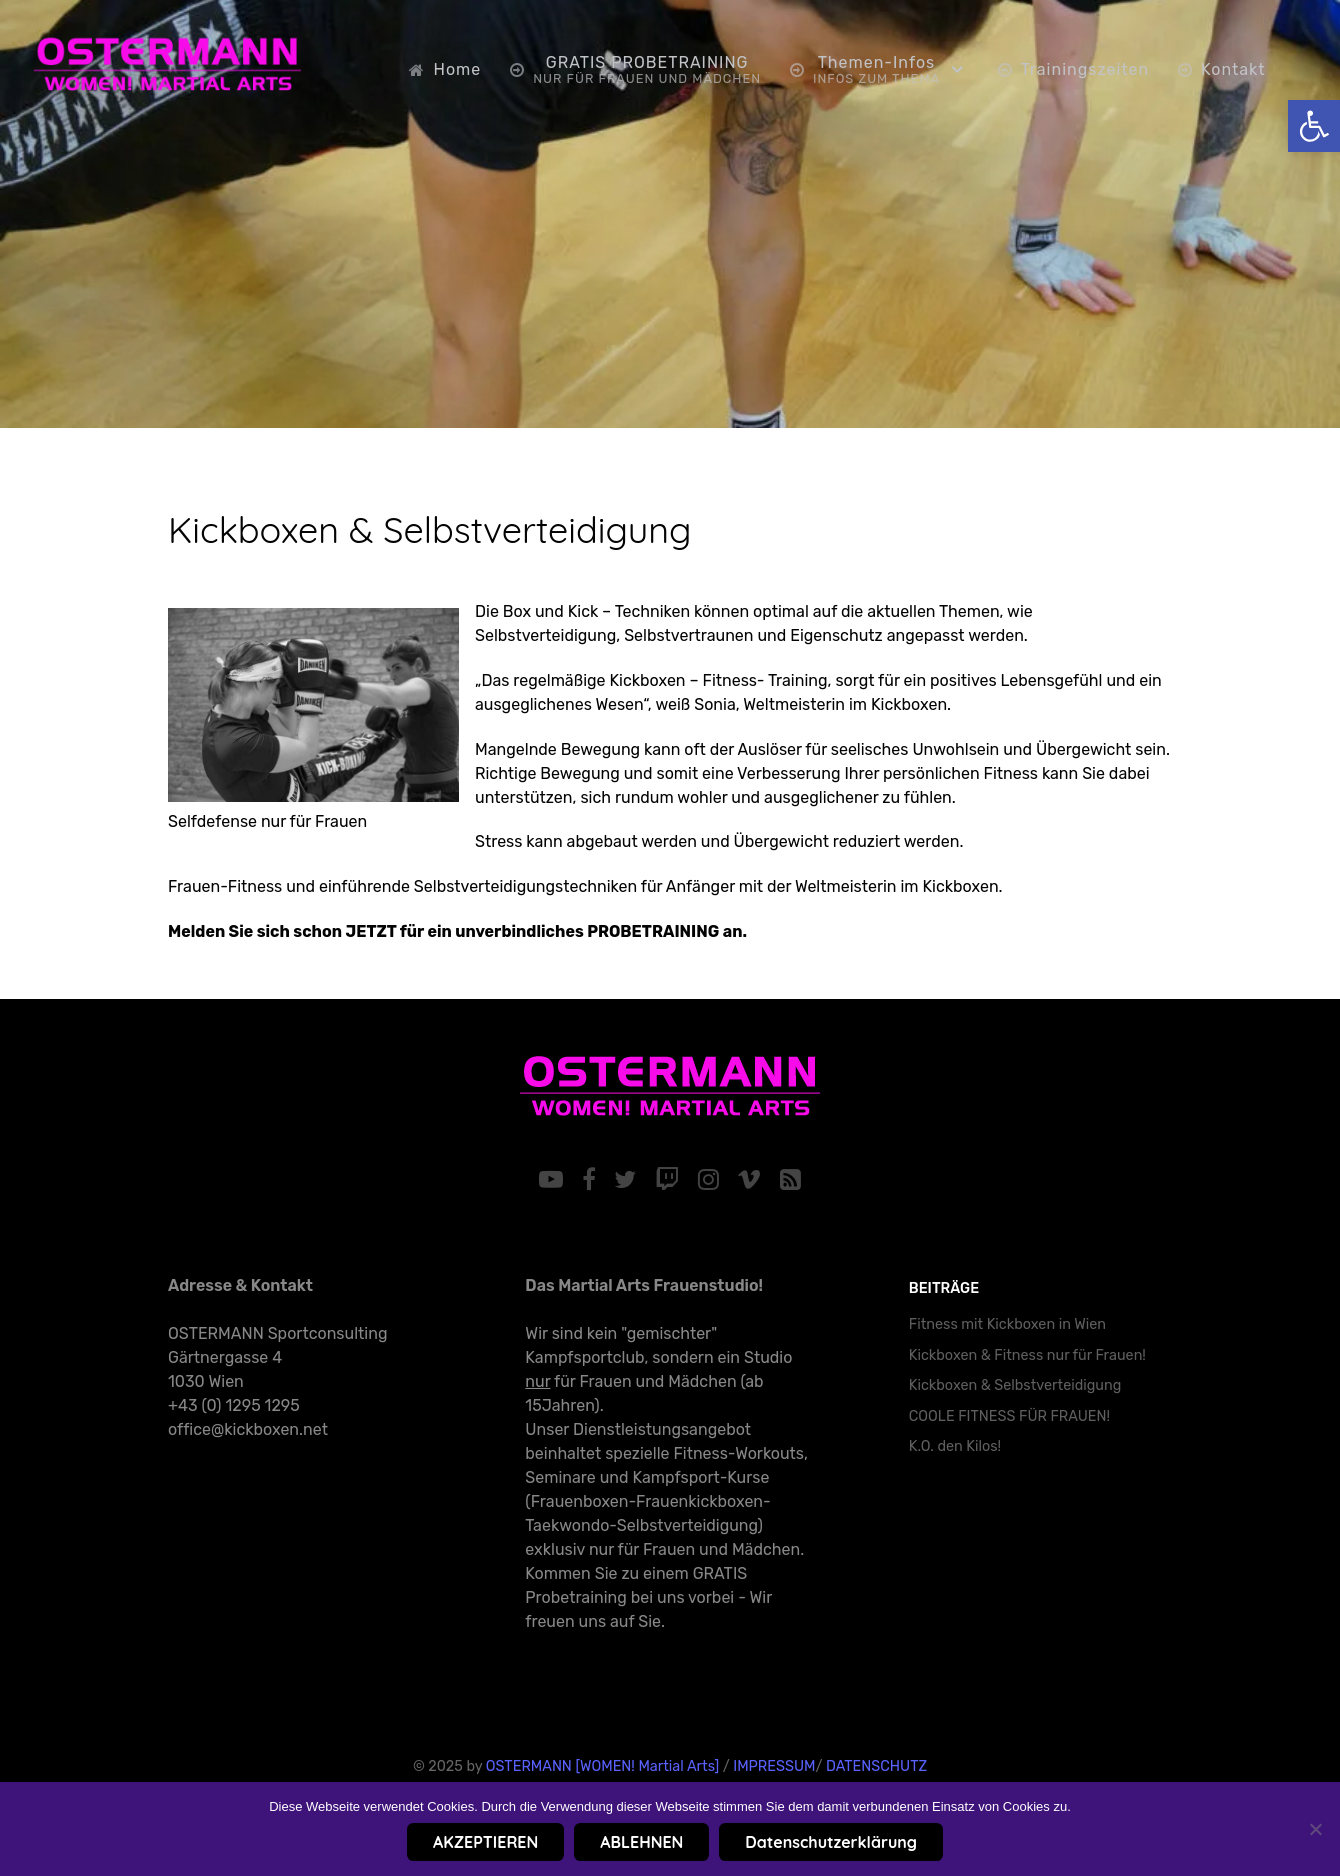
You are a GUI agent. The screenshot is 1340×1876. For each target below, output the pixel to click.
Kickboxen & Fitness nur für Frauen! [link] (1027, 1355)
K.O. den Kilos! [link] (955, 1446)
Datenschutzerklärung (831, 1842)
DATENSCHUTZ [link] (876, 1766)
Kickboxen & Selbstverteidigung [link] (430, 529)
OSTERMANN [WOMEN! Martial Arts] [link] (603, 1766)
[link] (1314, 126)
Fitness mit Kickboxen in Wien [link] (1007, 1324)
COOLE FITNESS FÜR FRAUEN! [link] (1009, 1416)
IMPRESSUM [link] (774, 1766)
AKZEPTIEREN (485, 1842)
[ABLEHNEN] (1315, 1829)
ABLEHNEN (641, 1842)
